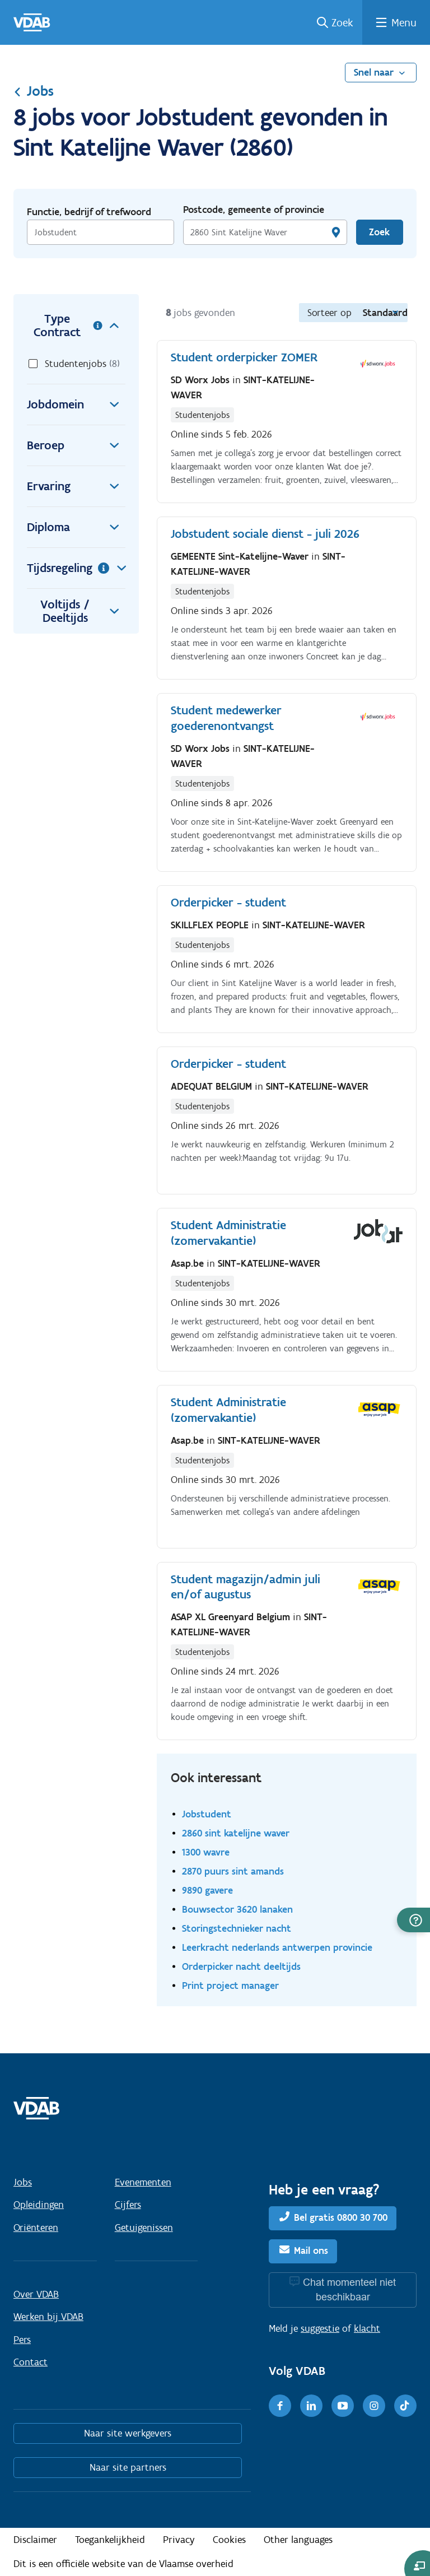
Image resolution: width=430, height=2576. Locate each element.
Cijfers (128, 2204)
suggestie (320, 2328)
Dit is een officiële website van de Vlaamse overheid (123, 2564)
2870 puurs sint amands (233, 1871)
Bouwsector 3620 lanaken (237, 1909)
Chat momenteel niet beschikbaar (349, 2289)
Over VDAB (36, 2294)
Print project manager (230, 1985)
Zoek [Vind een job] (379, 232)
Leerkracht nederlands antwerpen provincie (277, 1947)
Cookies (229, 2539)
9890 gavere (207, 1890)
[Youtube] (342, 2405)
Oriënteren (35, 2227)
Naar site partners (128, 2467)
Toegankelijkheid (110, 2539)
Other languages (298, 2539)
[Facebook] (280, 2405)
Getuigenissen (144, 2227)
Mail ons (311, 2250)
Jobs (33, 91)
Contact (30, 2362)
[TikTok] (405, 2405)
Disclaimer (35, 2539)
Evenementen (143, 2182)
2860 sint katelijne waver (235, 1833)
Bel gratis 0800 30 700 (340, 2217)
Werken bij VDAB (48, 2316)
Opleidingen (38, 2204)
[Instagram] (374, 2405)
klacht (367, 2328)
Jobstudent (206, 1814)
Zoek (342, 22)
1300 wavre (206, 1852)
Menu (404, 22)
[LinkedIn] (311, 2405)
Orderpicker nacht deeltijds (241, 1966)
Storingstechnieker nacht (236, 1928)
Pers (22, 2339)
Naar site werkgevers (127, 2433)
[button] (413, 1920)
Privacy (179, 2539)
